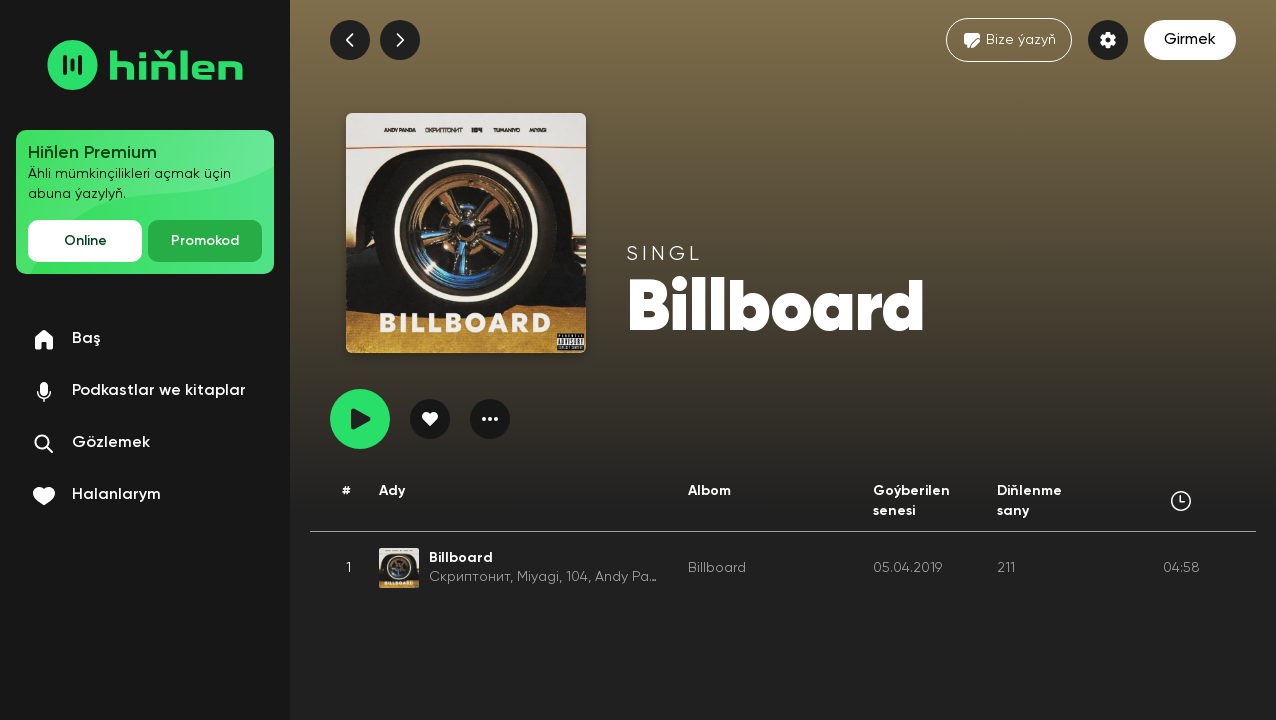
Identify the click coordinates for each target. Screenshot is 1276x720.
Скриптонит (469, 577)
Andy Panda (635, 577)
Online (85, 241)
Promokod (205, 241)
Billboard (717, 568)
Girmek (1190, 40)
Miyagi (538, 577)
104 (577, 577)
